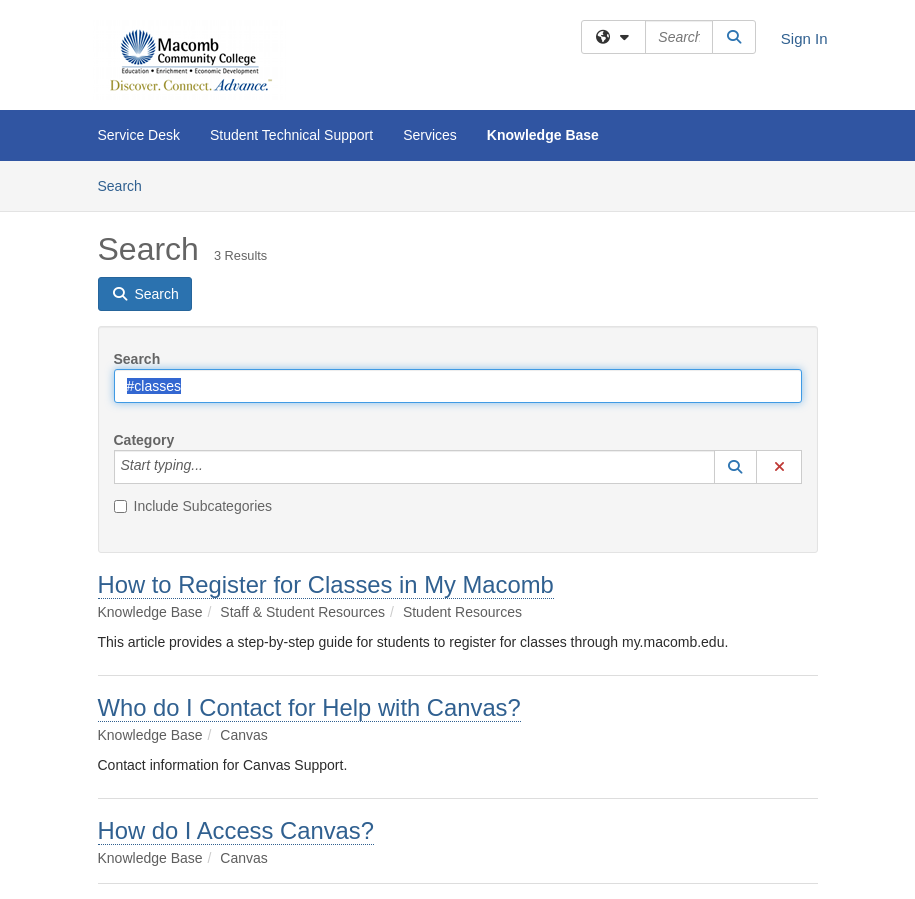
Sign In (804, 38)
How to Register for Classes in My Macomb (326, 584)
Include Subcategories (193, 506)
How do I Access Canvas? (236, 830)
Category (144, 440)
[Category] (214, 467)
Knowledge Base (543, 135)
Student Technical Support (291, 135)
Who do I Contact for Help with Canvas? (309, 707)
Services (430, 135)
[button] (736, 467)
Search (127, 184)
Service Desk (139, 135)
